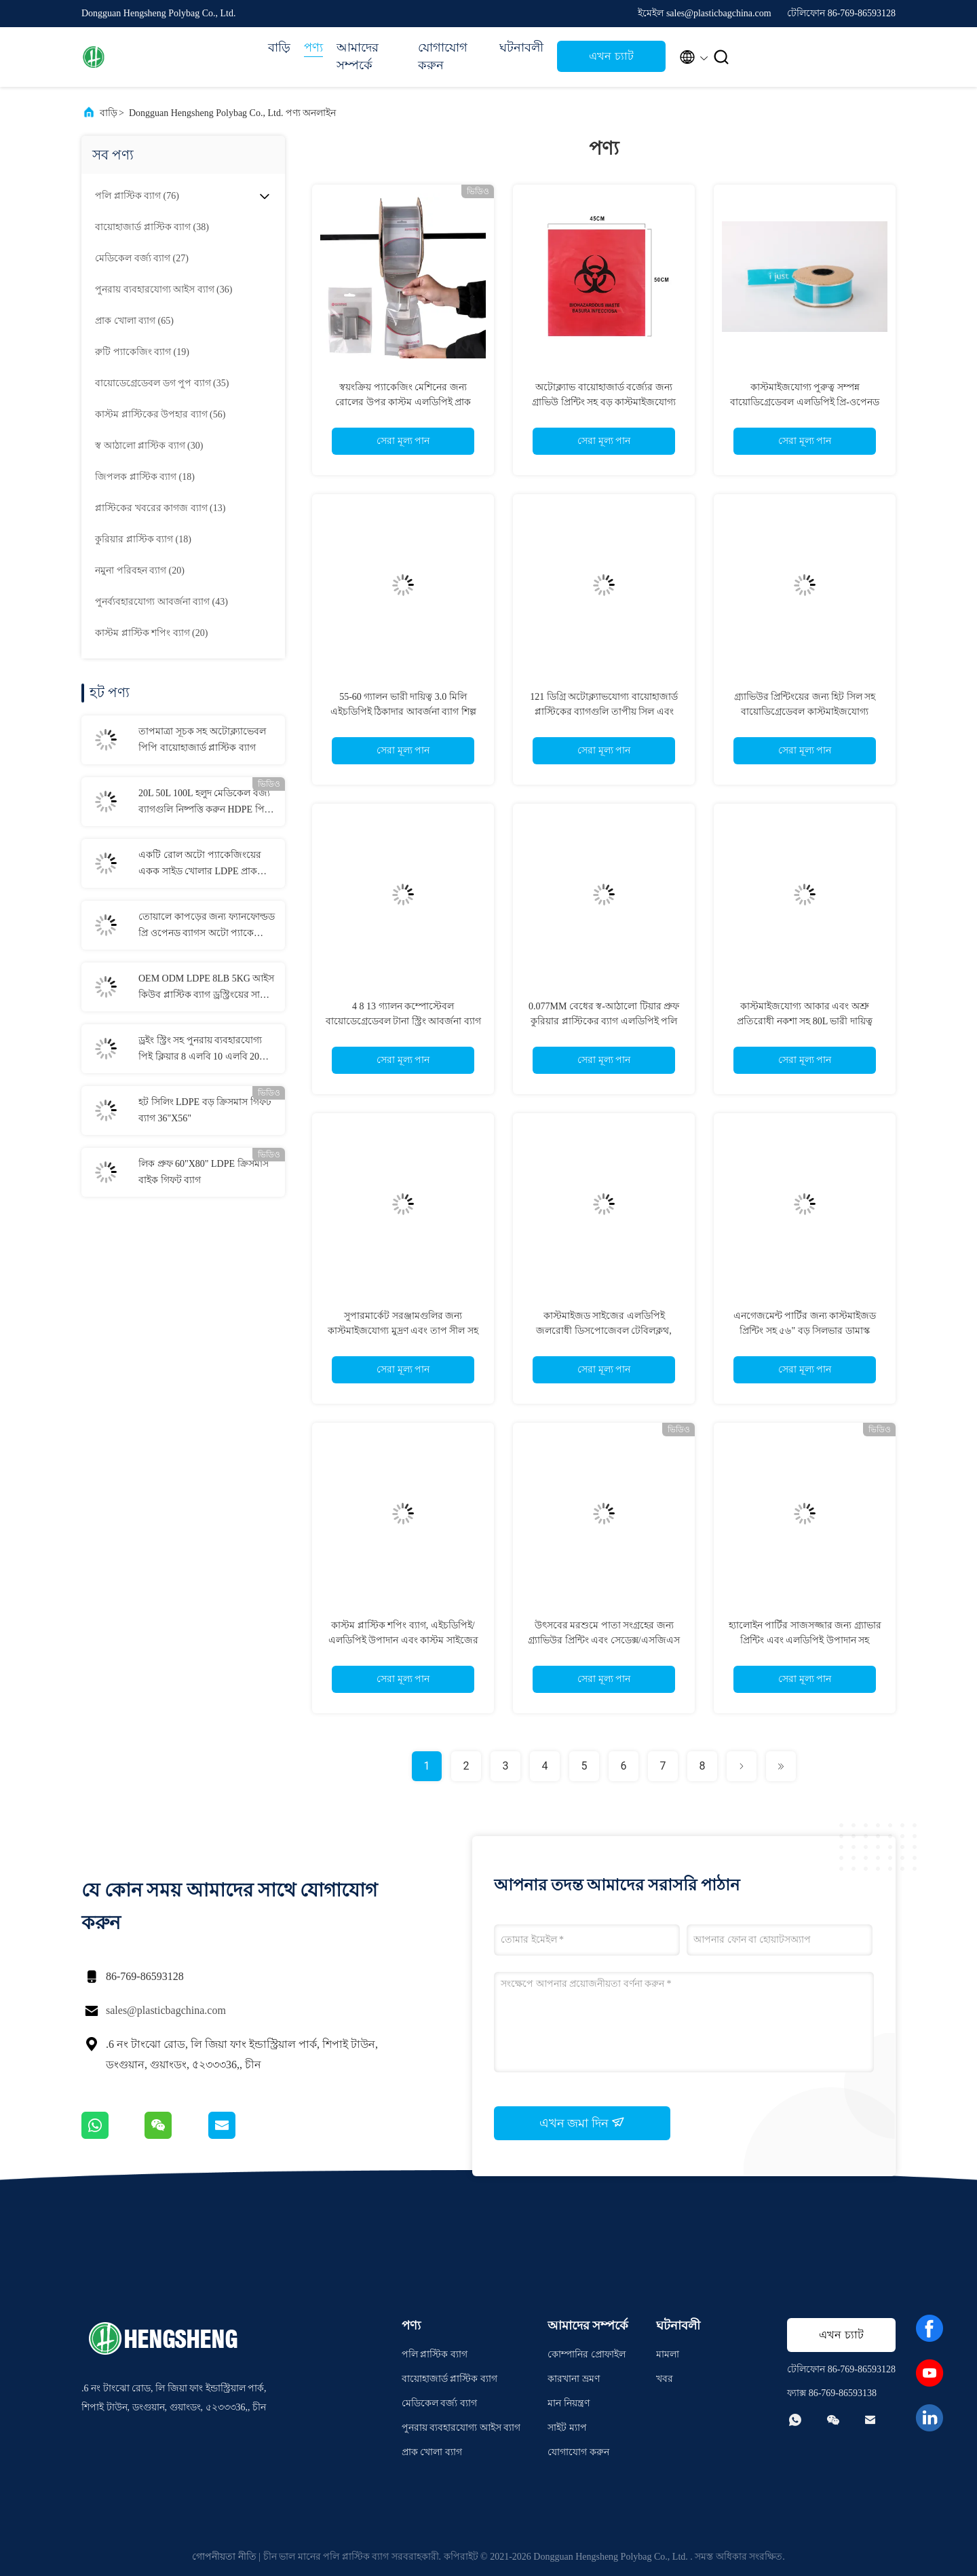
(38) (152, 227)
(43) (161, 602)
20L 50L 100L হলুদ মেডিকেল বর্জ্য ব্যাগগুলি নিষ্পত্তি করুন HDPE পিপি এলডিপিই (206, 803)
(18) (145, 477)
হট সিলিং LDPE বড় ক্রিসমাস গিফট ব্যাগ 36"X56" (204, 1110)
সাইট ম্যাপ (567, 2428)
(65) (134, 321)
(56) (160, 414)
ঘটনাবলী (521, 47)
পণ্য (313, 47)
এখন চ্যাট (611, 56)
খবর (664, 2379)
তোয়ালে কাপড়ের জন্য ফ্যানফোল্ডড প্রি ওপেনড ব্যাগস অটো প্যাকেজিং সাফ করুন (206, 926)
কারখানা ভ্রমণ (574, 2379)
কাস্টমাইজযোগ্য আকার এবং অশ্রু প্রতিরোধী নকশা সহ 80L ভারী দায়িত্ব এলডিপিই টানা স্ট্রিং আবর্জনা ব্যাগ (805, 1021)
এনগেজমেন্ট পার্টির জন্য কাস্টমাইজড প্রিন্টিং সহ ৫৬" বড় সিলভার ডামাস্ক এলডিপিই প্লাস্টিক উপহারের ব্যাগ (805, 1331)
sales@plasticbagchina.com (166, 2010)
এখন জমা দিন (582, 2122)
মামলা (667, 2354)
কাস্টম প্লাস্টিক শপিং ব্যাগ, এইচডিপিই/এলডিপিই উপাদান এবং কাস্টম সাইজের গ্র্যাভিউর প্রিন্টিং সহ (403, 1640)
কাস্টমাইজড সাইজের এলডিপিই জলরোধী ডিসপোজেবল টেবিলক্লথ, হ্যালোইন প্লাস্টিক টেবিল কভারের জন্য (604, 1331)
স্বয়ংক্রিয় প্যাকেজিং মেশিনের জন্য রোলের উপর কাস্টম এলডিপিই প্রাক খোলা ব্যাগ (403, 402)
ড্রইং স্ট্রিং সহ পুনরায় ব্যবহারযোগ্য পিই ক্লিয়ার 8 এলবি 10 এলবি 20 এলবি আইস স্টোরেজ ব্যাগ (200, 1050)
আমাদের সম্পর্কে (358, 56)
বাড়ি (279, 47)
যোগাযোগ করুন (442, 56)
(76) (137, 196)
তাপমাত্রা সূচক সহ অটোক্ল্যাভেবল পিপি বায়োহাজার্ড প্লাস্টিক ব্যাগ (202, 739)
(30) (149, 446)
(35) (162, 383)
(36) (163, 289)
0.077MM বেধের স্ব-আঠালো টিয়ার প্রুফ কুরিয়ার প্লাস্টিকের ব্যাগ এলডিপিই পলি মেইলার (604, 1021)
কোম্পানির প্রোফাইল (587, 2354)
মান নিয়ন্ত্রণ (569, 2403)
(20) (140, 570)
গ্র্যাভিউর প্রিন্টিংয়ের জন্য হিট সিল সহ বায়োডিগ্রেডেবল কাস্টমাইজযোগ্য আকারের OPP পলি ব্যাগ (805, 712)
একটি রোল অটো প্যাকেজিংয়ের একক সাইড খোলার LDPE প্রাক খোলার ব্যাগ (199, 865)
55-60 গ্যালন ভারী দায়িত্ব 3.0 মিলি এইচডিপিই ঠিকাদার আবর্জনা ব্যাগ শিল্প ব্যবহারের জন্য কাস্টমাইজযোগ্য (403, 712)
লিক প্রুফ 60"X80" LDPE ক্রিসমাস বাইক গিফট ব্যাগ (203, 1172)
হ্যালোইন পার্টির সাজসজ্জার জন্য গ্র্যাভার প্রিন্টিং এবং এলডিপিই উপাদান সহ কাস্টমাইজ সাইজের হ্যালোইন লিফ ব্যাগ (805, 1640)
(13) (160, 508)
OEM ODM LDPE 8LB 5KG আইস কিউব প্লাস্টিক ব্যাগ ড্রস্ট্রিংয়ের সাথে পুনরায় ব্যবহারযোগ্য (206, 988)
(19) (142, 352)
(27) (142, 258)
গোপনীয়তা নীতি (224, 2557)
